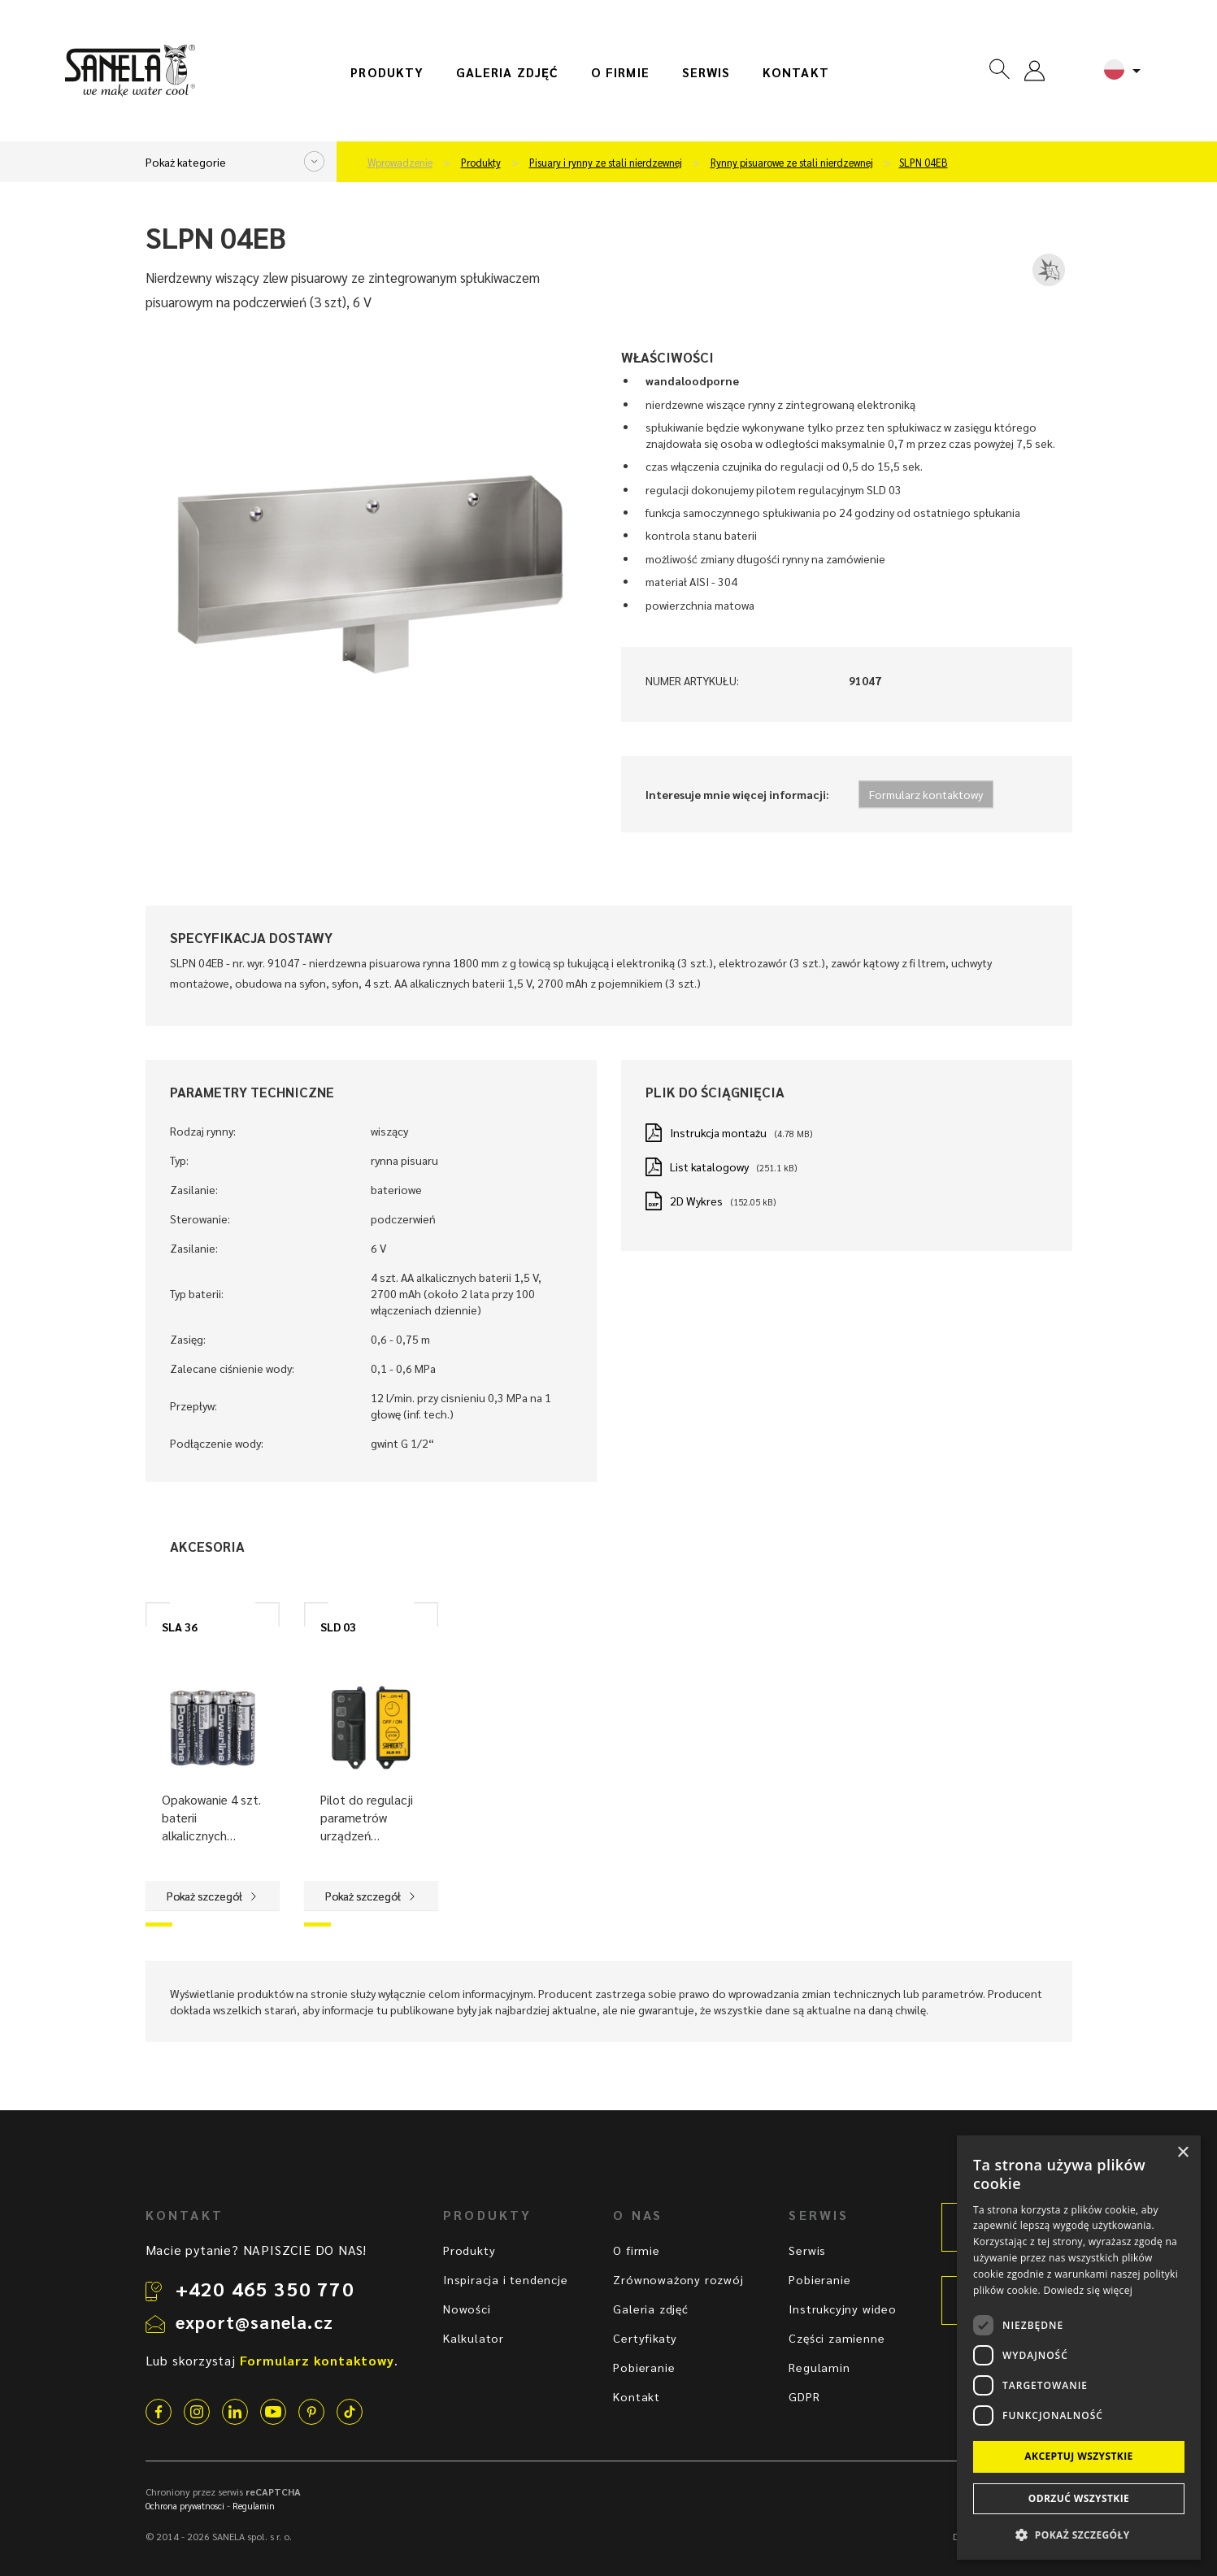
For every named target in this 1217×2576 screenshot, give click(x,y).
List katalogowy (709, 1166)
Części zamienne (836, 2338)
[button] (1078, 2534)
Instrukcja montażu (718, 1132)
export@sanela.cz (254, 2321)
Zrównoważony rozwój (678, 2279)
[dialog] (1079, 2347)
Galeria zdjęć (507, 72)
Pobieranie (644, 2367)
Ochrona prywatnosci (185, 2506)
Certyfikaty (645, 2338)
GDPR (804, 2396)
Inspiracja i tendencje (505, 2279)
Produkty (387, 72)
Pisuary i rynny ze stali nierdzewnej (605, 162)
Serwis (706, 72)
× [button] (1182, 2153)
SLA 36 (180, 1626)
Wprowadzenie (399, 162)
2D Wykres (696, 1200)
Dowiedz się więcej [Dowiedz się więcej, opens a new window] (1087, 2290)
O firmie (620, 72)
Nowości (467, 2308)
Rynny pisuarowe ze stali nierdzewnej (792, 162)
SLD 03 (338, 1626)
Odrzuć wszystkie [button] (1078, 2498)
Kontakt (796, 72)
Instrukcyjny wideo (842, 2308)
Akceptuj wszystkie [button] (1078, 2456)
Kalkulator (473, 2338)
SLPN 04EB (923, 162)
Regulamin (819, 2367)
